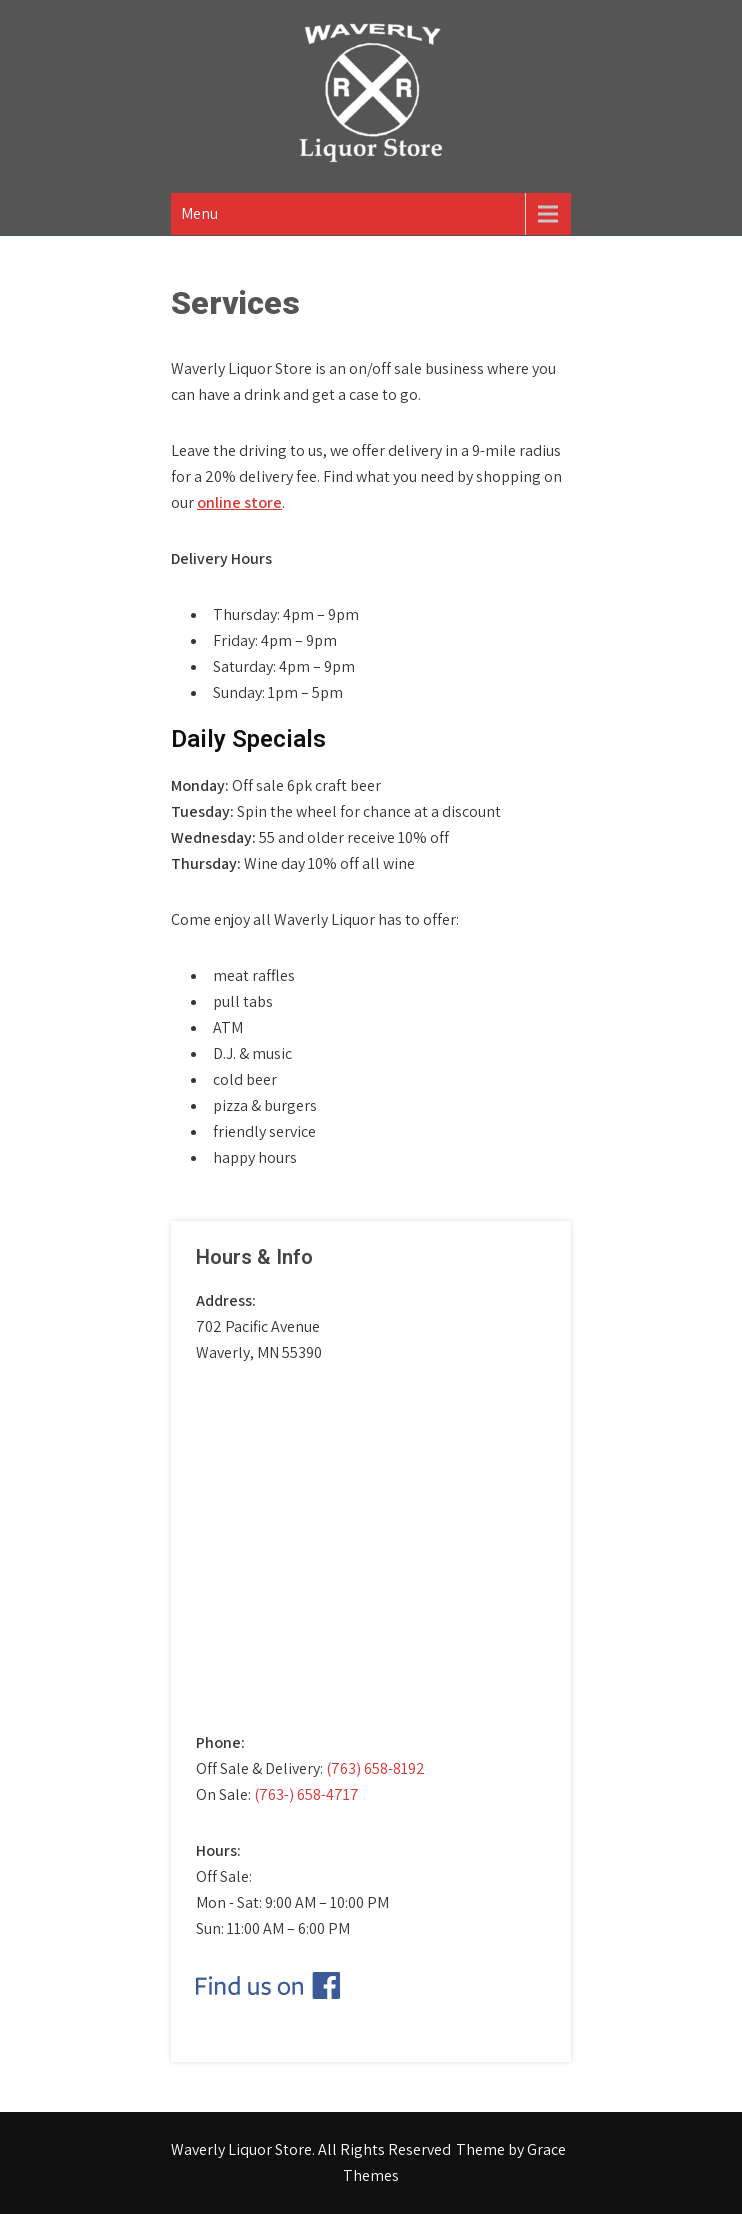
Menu (199, 213)
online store (239, 502)
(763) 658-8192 (375, 1768)
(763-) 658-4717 (306, 1794)
